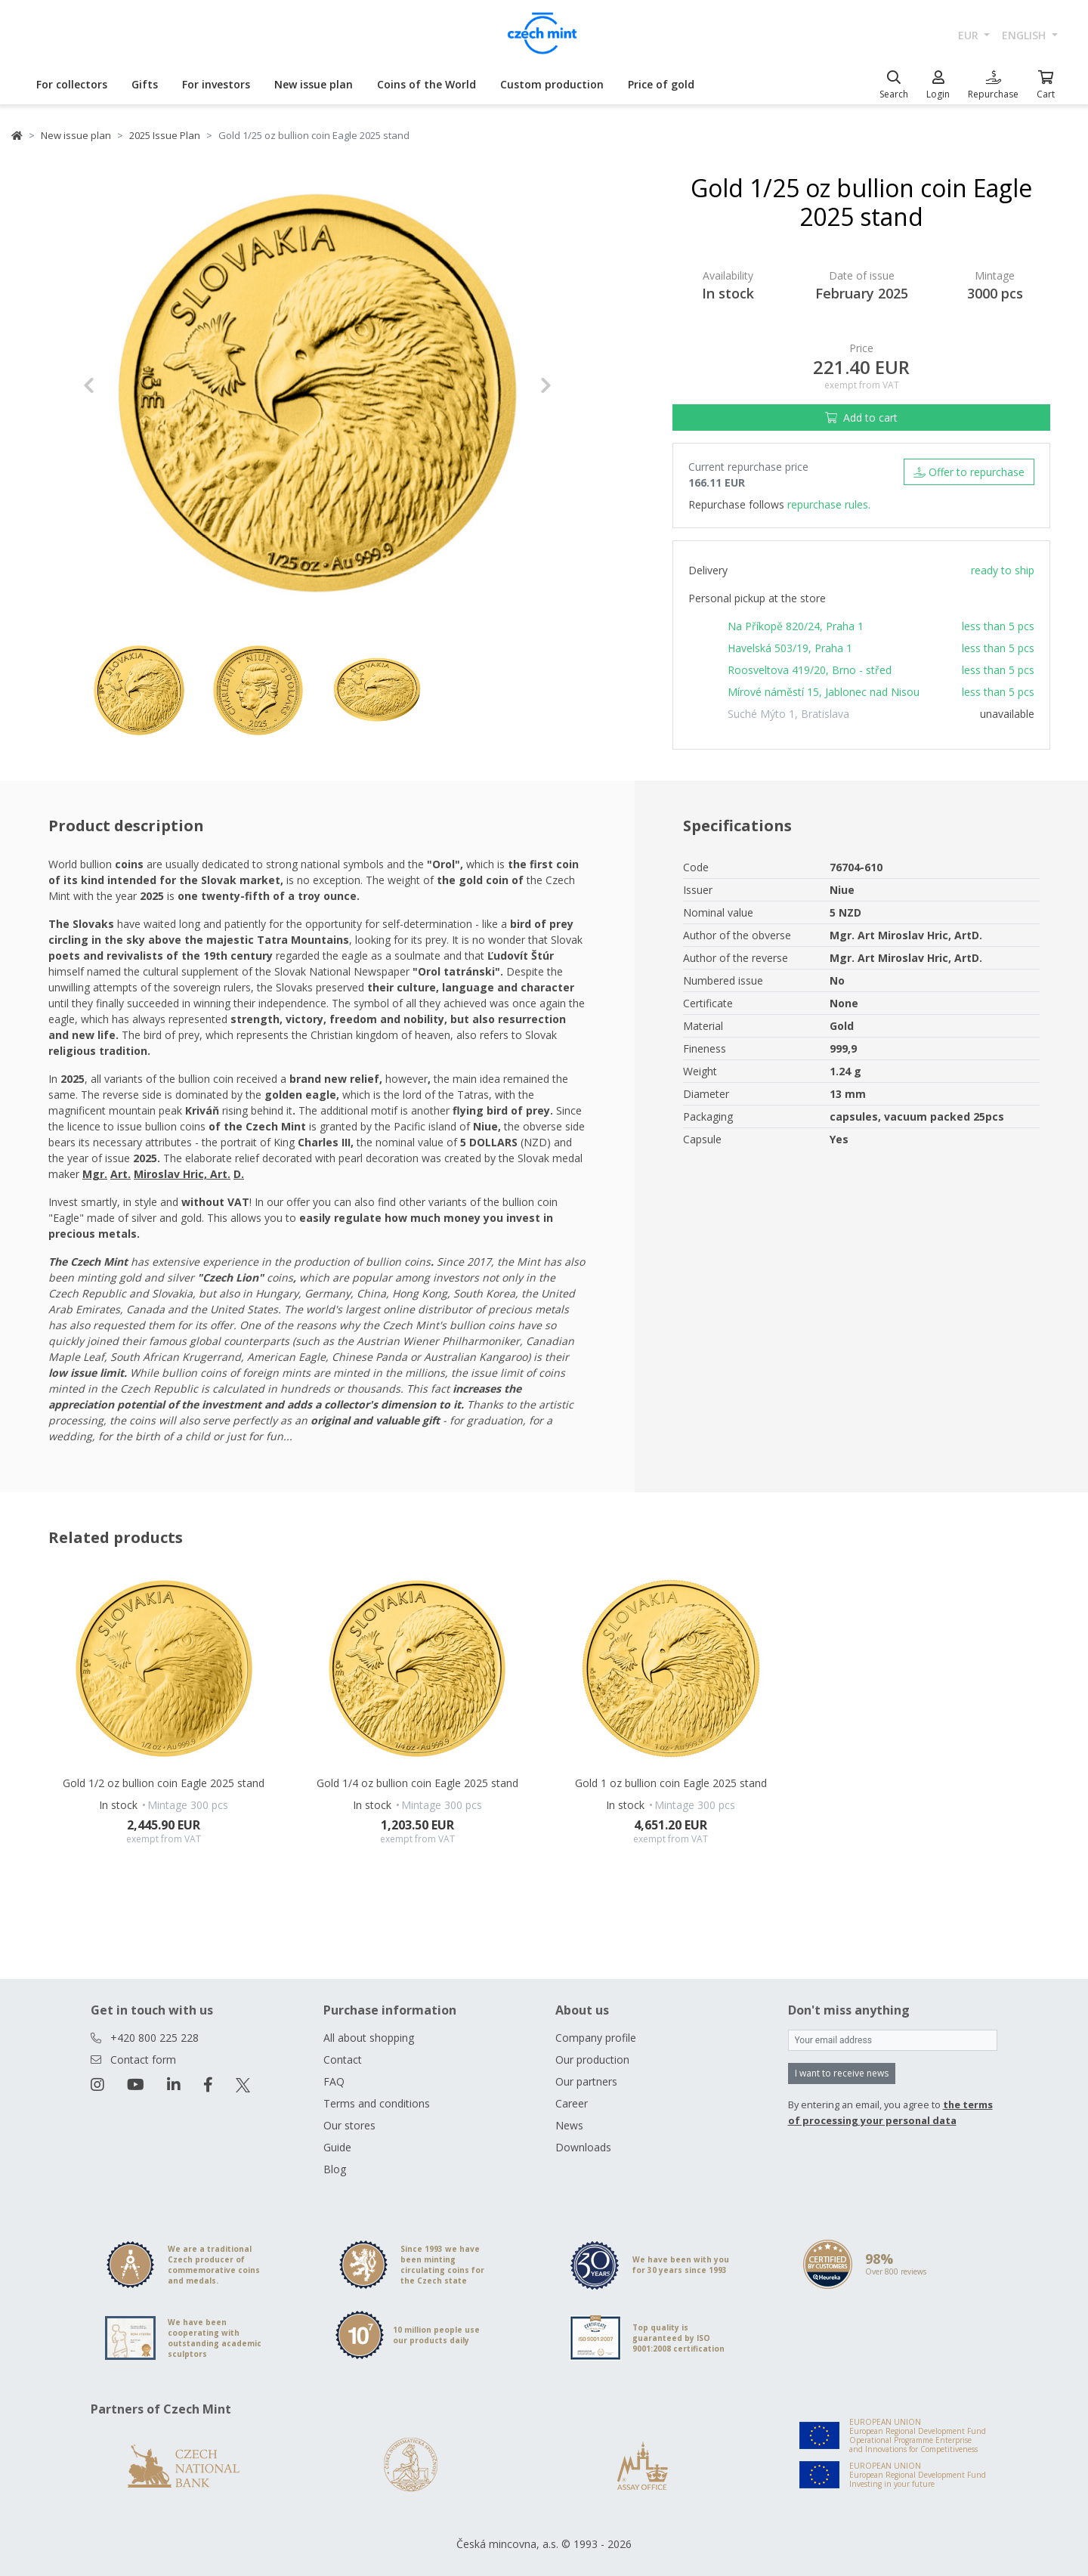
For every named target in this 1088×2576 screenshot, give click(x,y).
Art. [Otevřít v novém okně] (120, 1174)
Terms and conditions (376, 2103)
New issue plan (313, 84)
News (569, 2125)
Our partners (586, 2081)
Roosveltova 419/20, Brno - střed (810, 670)
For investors (216, 84)
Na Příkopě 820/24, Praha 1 (796, 626)
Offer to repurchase (969, 472)
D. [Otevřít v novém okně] (238, 1174)
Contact (342, 2059)
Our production (592, 2059)
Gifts (144, 84)
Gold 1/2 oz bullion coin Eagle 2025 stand (163, 1783)
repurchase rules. (828, 504)
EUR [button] (969, 35)
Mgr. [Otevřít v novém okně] (94, 1174)
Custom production (552, 84)
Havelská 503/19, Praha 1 (790, 648)
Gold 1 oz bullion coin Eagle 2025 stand (671, 1783)
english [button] (1025, 35)
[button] (118, 385)
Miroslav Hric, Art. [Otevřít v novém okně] (182, 1174)
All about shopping (368, 2037)
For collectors (71, 84)
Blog (334, 2169)
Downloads (583, 2147)
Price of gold (661, 84)
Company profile (595, 2037)
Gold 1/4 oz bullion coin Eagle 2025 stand (417, 1783)
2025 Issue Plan (164, 135)
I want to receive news (842, 2073)
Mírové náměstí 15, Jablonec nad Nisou (824, 692)
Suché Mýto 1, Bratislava (788, 714)
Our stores (349, 2125)
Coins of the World (426, 84)
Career (571, 2103)
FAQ (334, 2081)
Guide (337, 2147)
